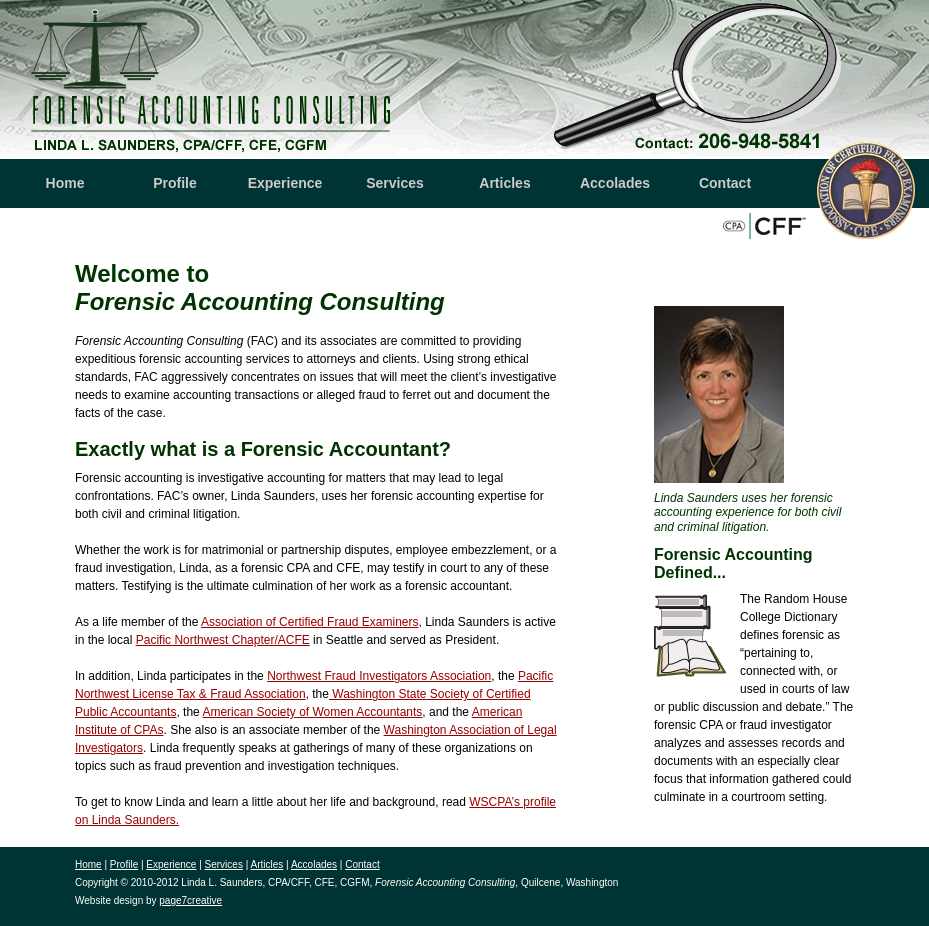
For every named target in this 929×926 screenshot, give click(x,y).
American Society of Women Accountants (312, 712)
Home (65, 183)
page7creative (190, 900)
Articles (504, 183)
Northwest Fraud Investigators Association (379, 676)
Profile (175, 183)
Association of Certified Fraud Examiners (309, 622)
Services (395, 183)
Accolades (615, 183)
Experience (285, 183)
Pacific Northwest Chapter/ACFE (223, 640)
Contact (725, 183)
